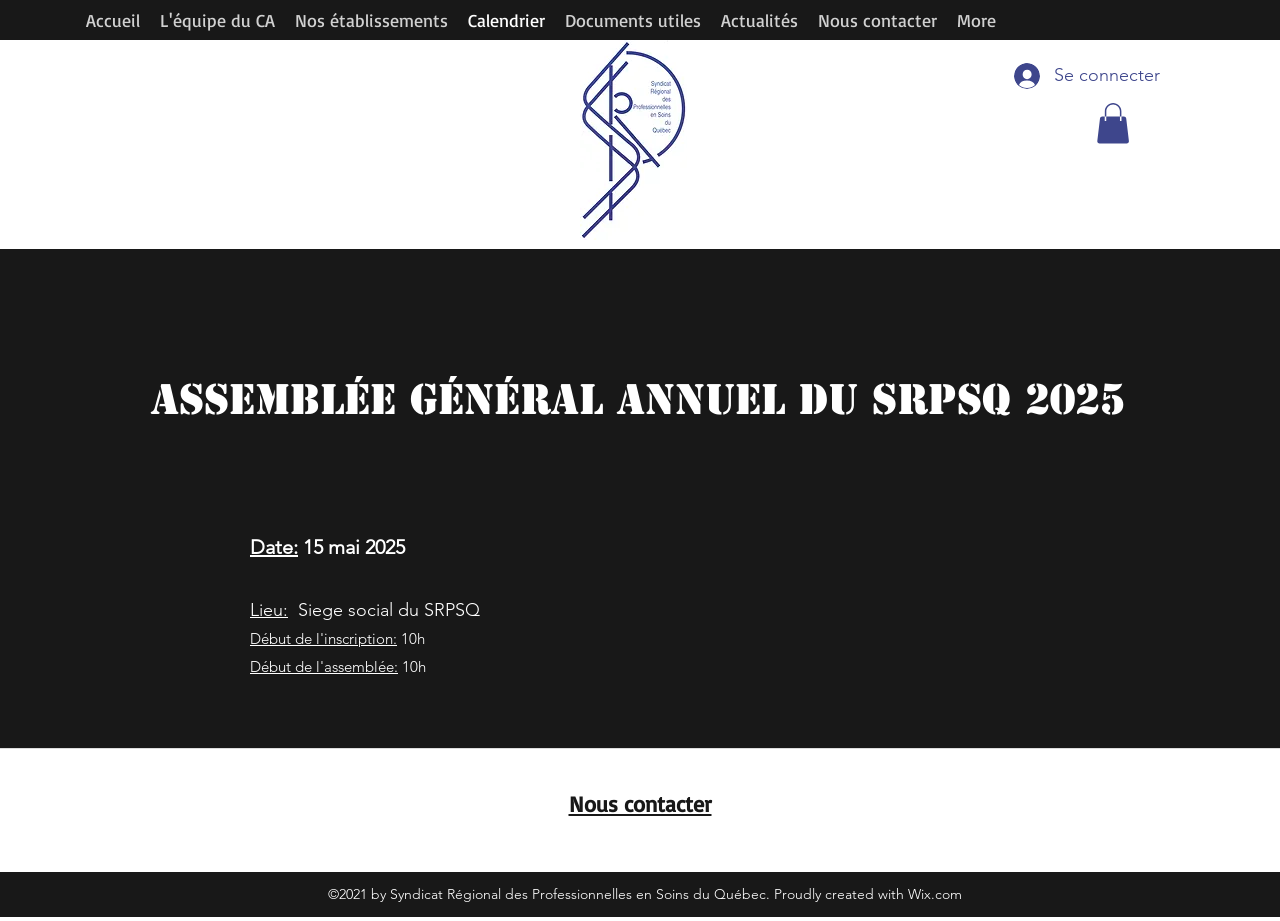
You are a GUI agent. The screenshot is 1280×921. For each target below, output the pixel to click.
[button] (1113, 123)
